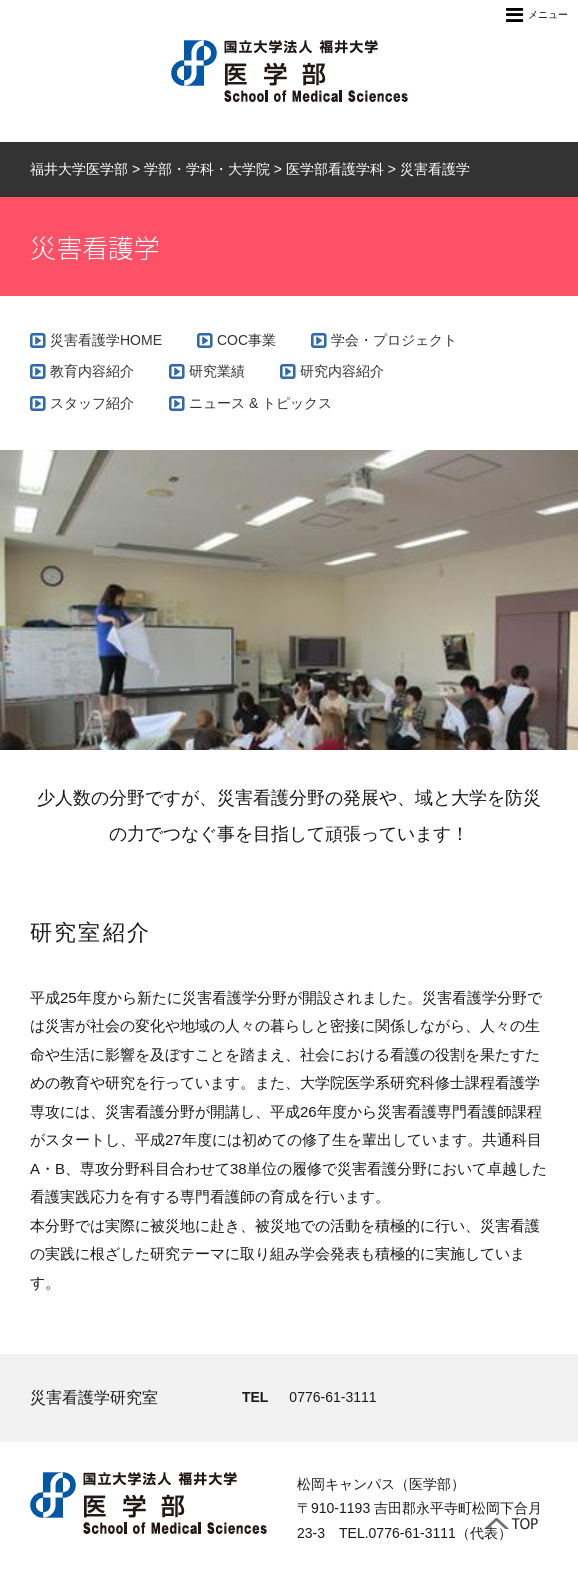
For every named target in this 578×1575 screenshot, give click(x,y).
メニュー (537, 15)
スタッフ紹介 (92, 403)
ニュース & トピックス (260, 403)
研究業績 (217, 371)
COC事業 (246, 340)
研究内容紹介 (342, 371)
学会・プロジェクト (394, 340)
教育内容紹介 (92, 371)
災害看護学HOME (106, 340)
